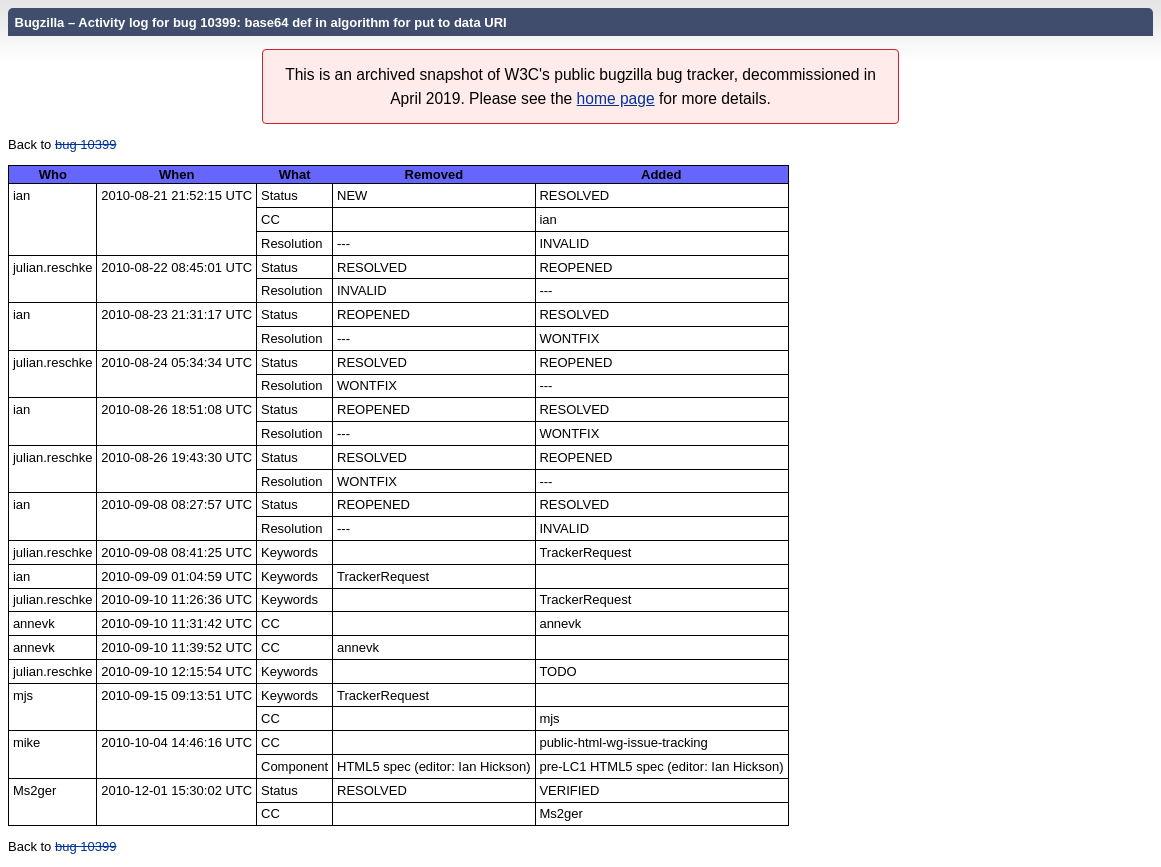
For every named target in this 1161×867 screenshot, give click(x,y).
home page (616, 98)
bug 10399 (85, 144)
